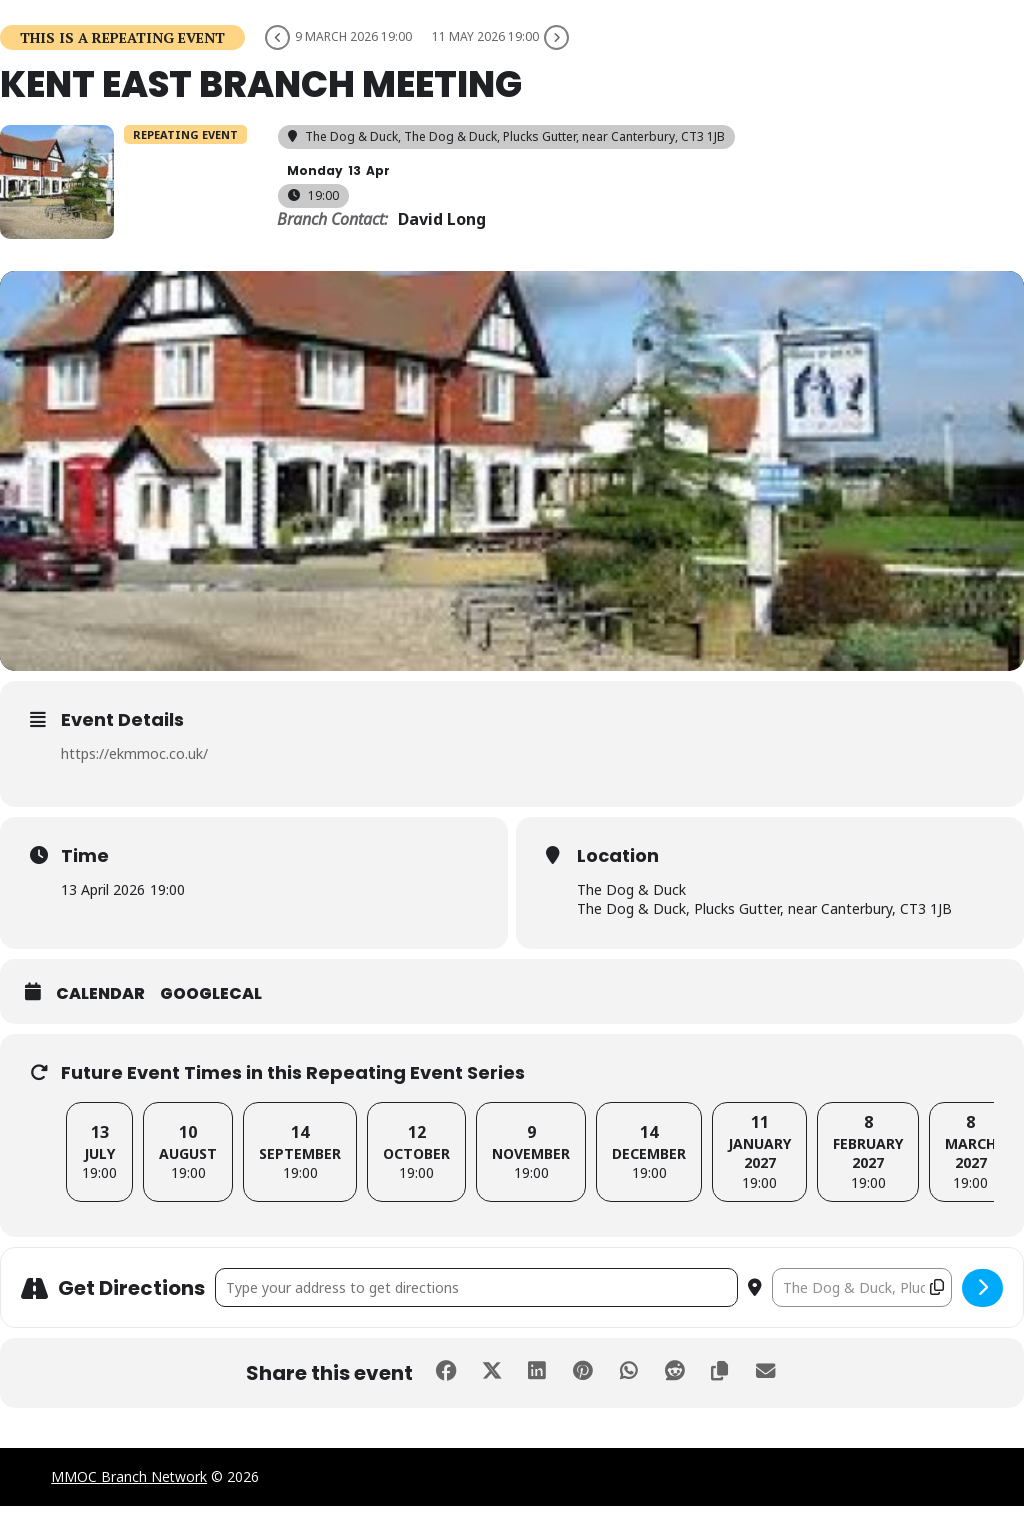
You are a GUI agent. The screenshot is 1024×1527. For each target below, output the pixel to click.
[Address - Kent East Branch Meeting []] (476, 1308)
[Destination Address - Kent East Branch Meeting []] (862, 1308)
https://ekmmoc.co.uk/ (134, 775)
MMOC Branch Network (129, 1497)
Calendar (100, 1015)
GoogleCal (211, 1015)
